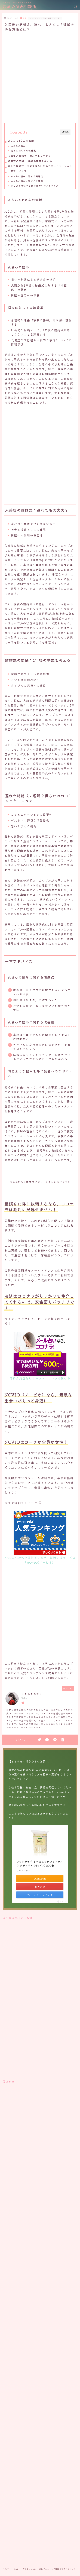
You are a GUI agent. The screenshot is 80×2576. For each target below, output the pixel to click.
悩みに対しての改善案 (23, 150)
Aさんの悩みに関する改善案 (27, 181)
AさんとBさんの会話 (21, 140)
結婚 (23, 18)
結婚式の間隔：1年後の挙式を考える (30, 161)
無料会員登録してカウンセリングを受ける (40, 1378)
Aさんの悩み (18, 146)
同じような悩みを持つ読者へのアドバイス (35, 185)
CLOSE (65, 132)
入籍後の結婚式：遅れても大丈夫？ (29, 156)
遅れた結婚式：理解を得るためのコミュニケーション (40, 166)
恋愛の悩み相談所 (19, 7)
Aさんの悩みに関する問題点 (27, 176)
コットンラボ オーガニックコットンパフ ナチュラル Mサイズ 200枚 (39, 1863)
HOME (6, 2569)
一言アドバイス (17, 171)
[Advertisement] (40, 76)
